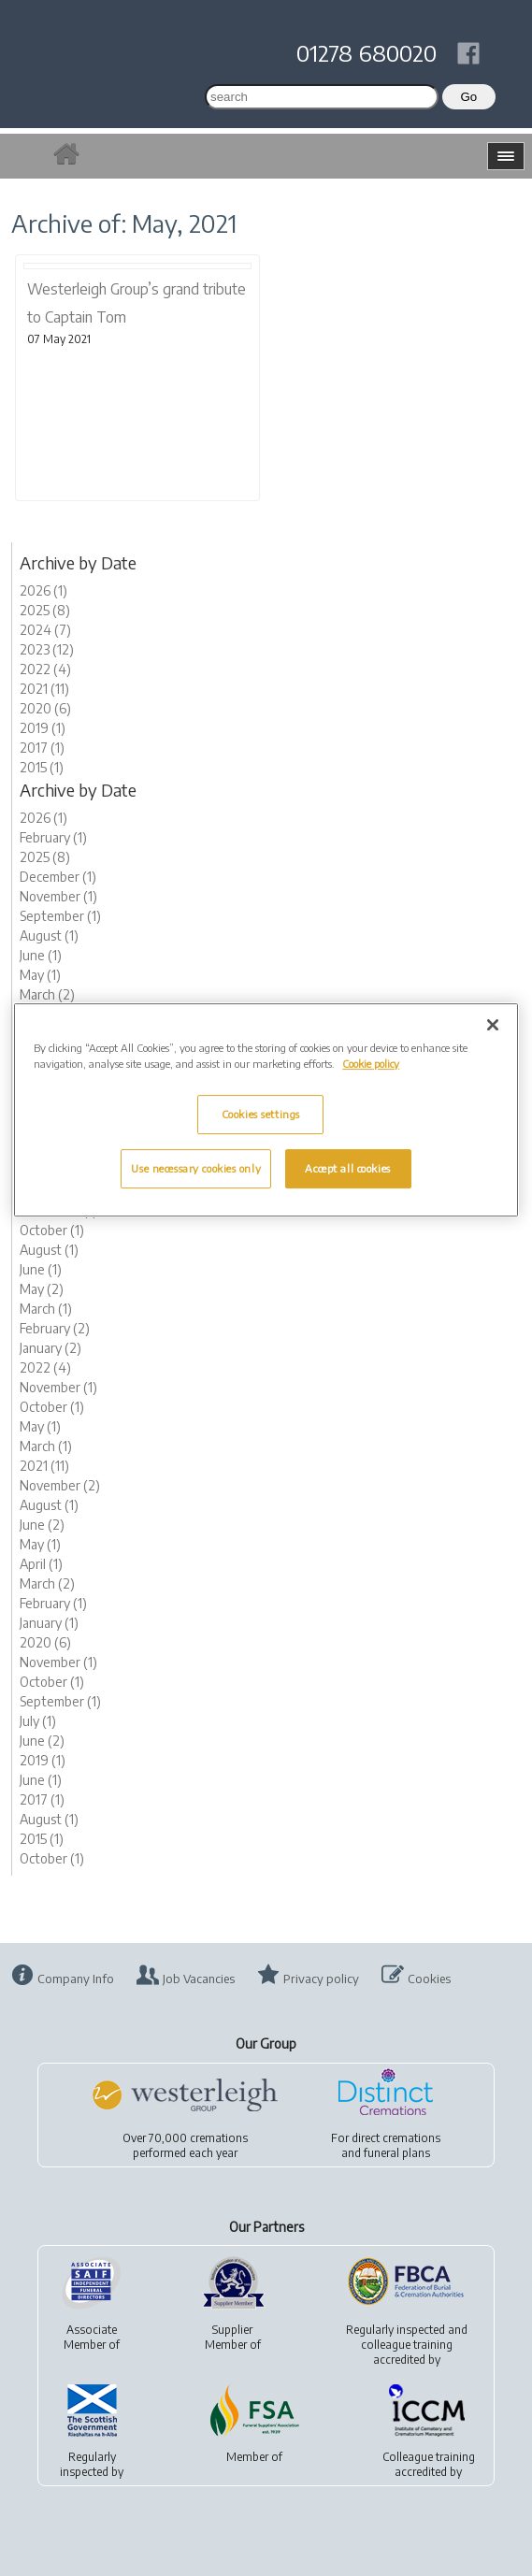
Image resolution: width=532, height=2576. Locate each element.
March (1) (46, 1309)
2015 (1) (42, 767)
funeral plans (397, 2153)
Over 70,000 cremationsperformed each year (185, 2145)
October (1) (52, 1230)
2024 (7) (45, 630)
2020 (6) (45, 708)
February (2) (55, 1328)
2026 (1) (43, 590)
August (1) (49, 935)
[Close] (492, 1024)
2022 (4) (45, 669)
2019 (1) (42, 728)
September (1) (60, 916)
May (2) (42, 1289)
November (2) (60, 1485)
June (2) (42, 1525)
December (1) (58, 877)
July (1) (38, 1721)
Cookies (429, 1978)
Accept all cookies (347, 1168)
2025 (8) (45, 610)
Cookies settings (261, 1114)
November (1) (58, 896)
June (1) (41, 955)
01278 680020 (366, 52)
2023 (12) (47, 649)
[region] (266, 1109)
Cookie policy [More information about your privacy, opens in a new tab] (370, 1064)
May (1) (40, 975)
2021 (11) (44, 689)
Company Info (75, 1978)
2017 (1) (42, 748)
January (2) (50, 1348)
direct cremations (396, 2138)
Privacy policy (321, 1978)
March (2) (47, 994)
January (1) (49, 1623)
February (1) (53, 837)
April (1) (41, 1564)
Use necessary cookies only (196, 1168)
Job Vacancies (199, 1978)
